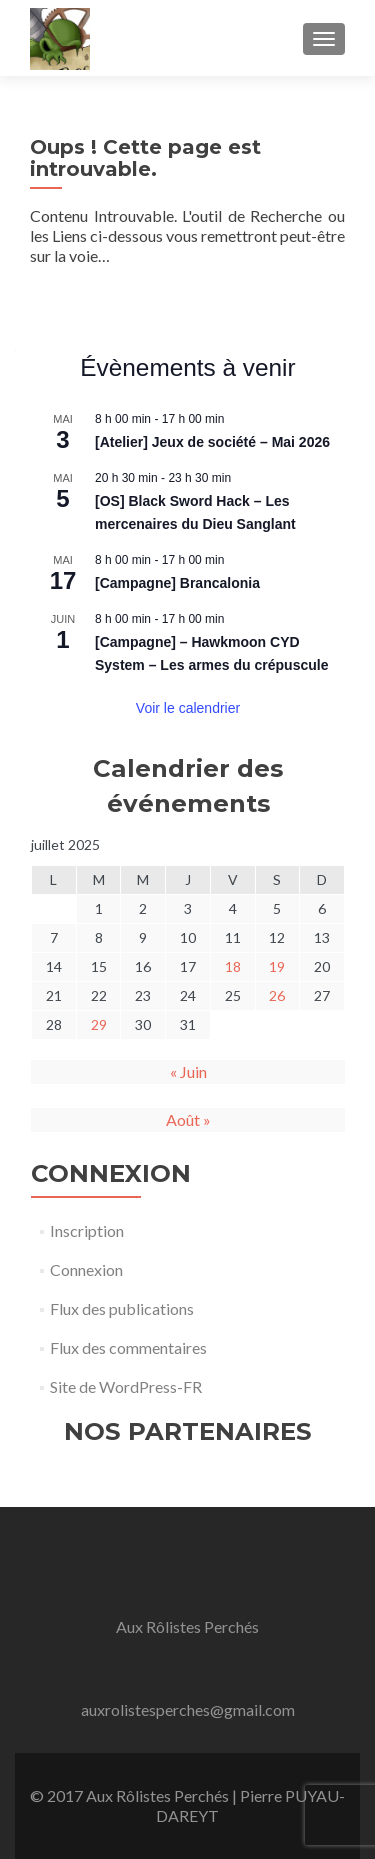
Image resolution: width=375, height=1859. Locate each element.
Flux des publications (122, 1308)
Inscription (87, 1230)
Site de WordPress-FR (126, 1386)
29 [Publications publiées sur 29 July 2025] (99, 1024)
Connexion (86, 1269)
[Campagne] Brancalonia (177, 583)
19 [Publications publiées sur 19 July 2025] (277, 966)
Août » (188, 1119)
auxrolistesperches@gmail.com (188, 1709)
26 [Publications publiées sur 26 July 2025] (277, 995)
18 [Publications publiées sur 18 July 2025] (233, 966)
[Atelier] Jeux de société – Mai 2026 (212, 442)
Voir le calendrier (188, 708)
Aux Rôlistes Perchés (187, 1626)
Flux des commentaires (128, 1347)
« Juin (188, 1071)
